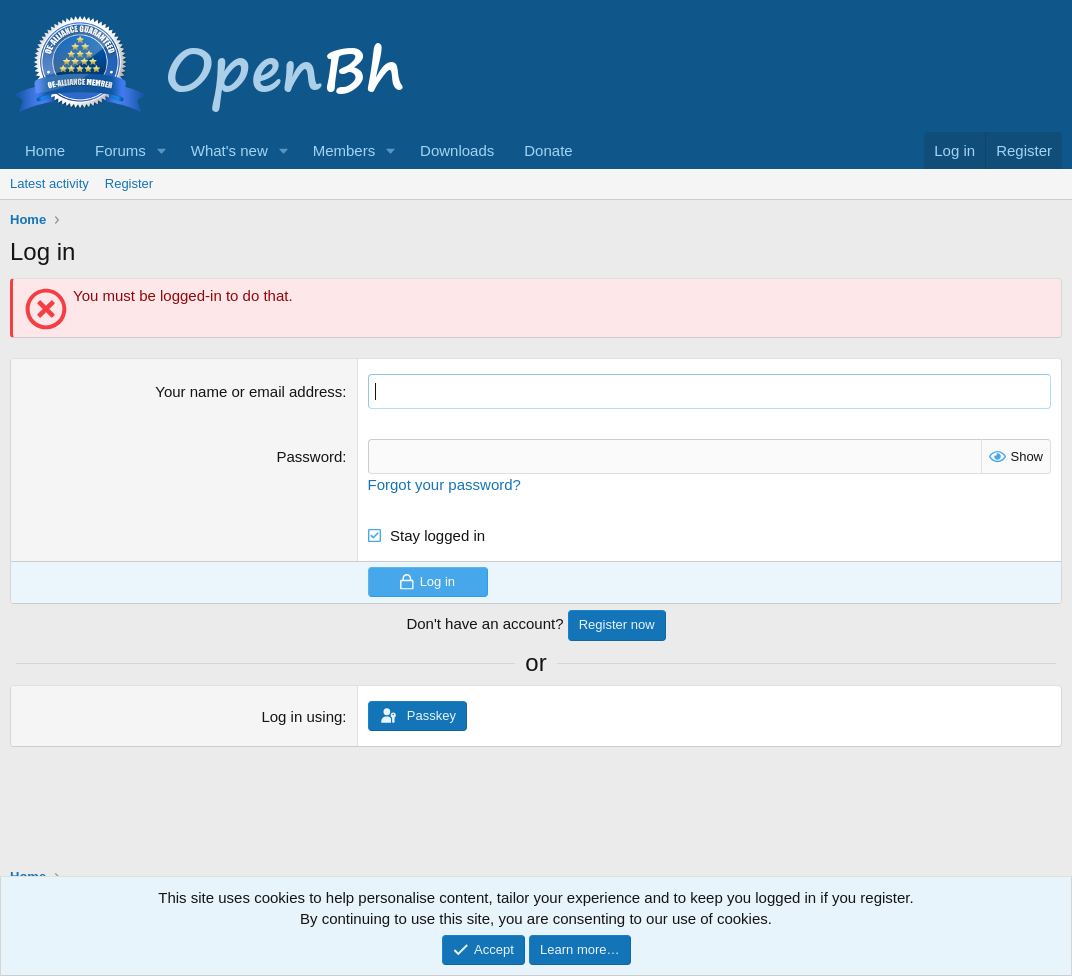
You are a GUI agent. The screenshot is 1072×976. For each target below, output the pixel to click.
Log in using (301, 716)
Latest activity (49, 183)
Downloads (457, 150)
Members (344, 150)
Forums (120, 150)
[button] (162, 150)
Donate (548, 150)
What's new (229, 150)
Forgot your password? (444, 484)
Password (309, 456)
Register (129, 183)
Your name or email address (248, 391)
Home (45, 150)
